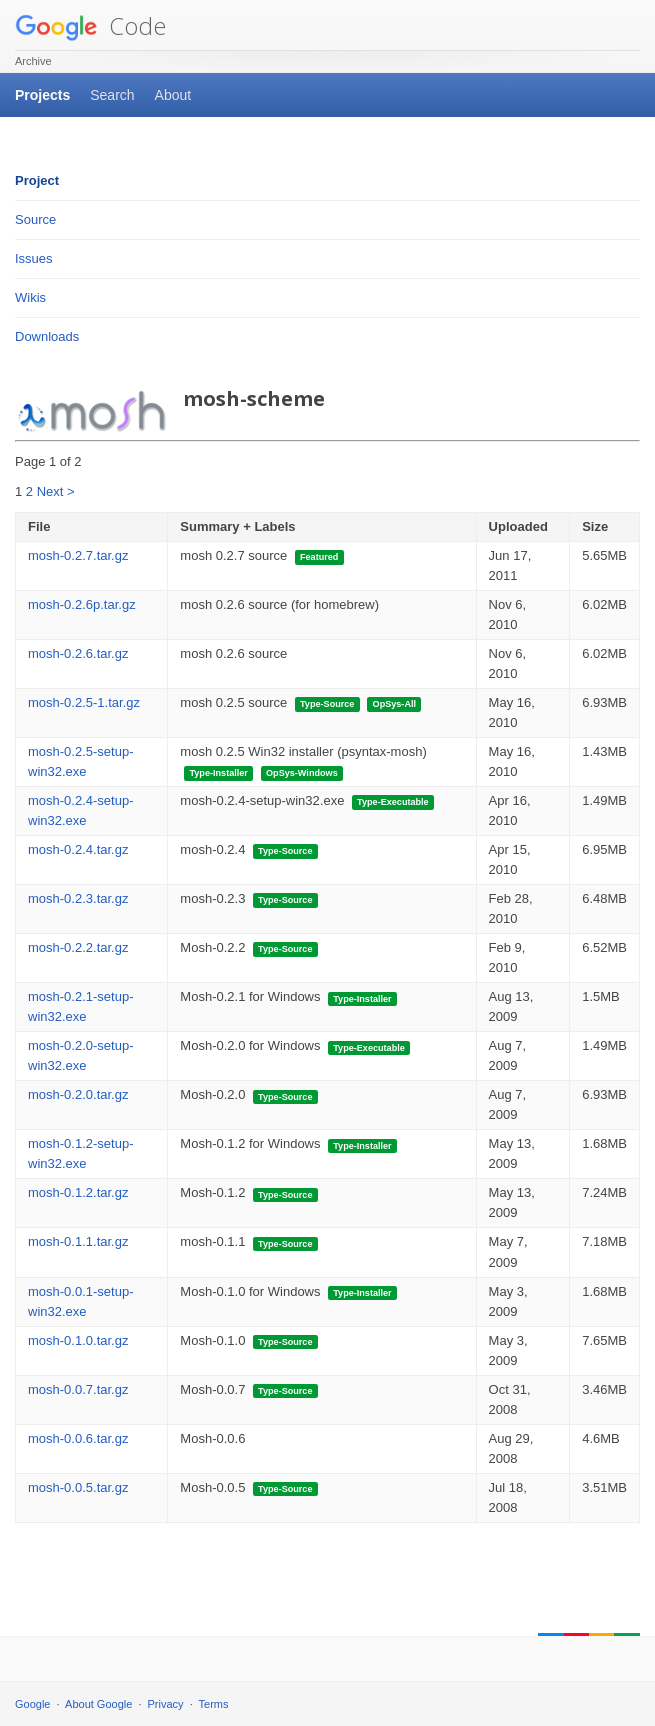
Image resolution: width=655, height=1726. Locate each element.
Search (112, 95)
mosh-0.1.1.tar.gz (78, 1241)
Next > (56, 491)
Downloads (47, 336)
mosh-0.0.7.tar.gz (78, 1389)
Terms (214, 1704)
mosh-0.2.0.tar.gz (78, 1094)
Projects (42, 95)
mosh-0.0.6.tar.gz (78, 1438)
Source (35, 219)
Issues (34, 258)
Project (37, 180)
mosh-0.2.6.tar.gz (78, 653)
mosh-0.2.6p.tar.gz (82, 604)
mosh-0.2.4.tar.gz (78, 849)
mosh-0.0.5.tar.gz (78, 1487)
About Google (98, 1704)
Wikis (30, 297)
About (173, 95)
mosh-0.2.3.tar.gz (78, 898)
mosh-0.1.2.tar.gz (78, 1192)
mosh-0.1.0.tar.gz (78, 1340)
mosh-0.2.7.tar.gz (78, 555)
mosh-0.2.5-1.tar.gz (84, 702)
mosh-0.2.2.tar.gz (78, 947)
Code (90, 25)
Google (32, 1704)
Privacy (166, 1704)
